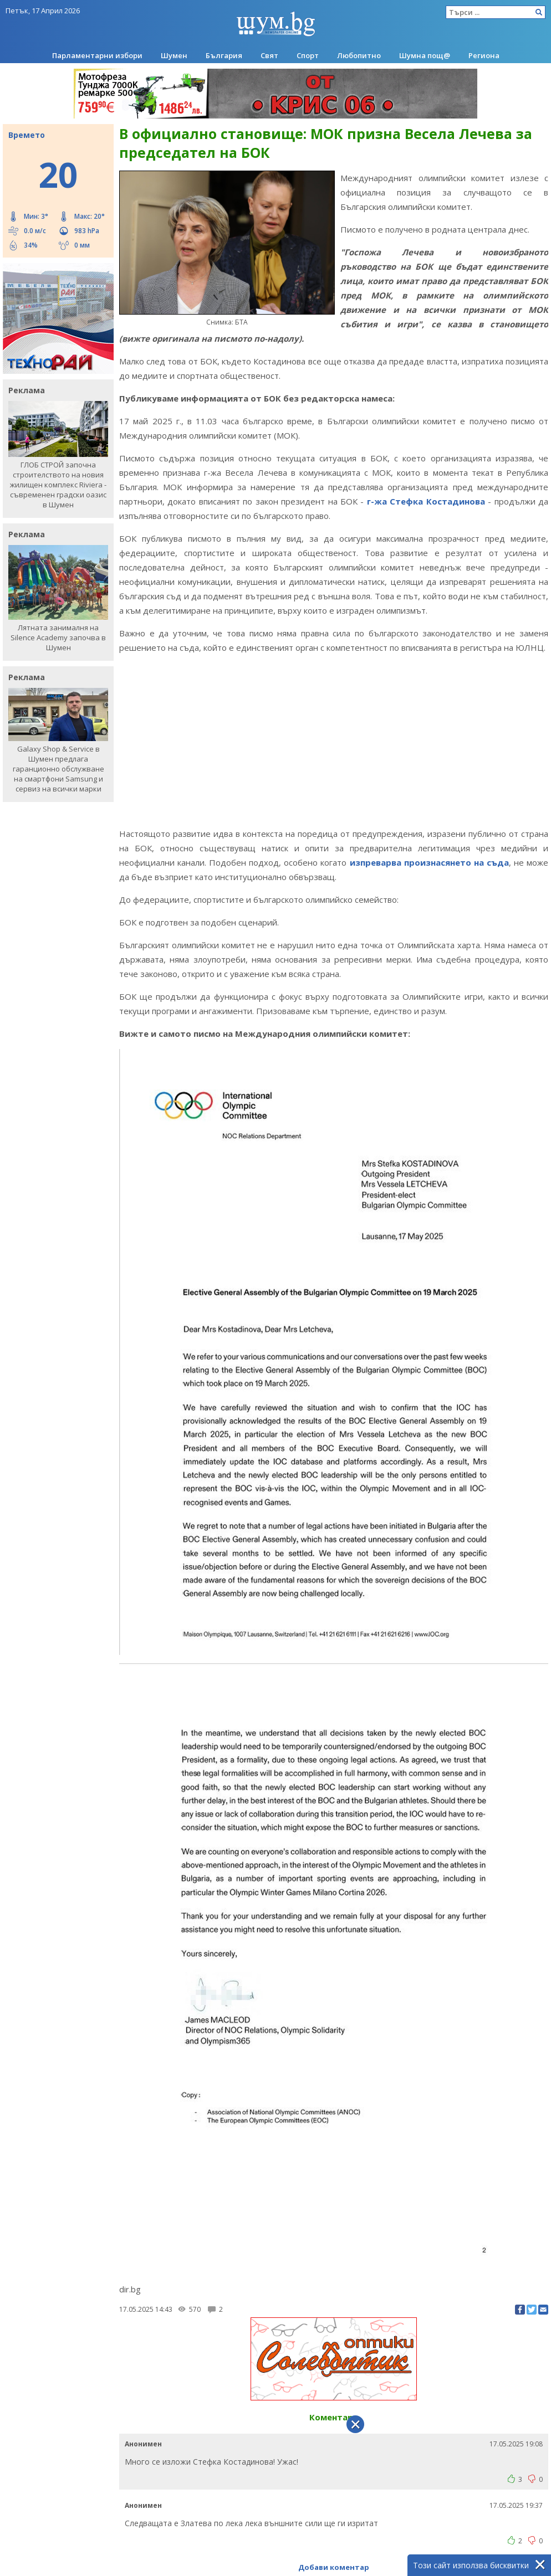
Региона (483, 55)
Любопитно (359, 55)
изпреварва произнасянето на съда (429, 862)
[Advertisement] (334, 740)
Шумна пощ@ (424, 55)
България (224, 55)
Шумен (174, 55)
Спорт (308, 55)
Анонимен (143, 2444)
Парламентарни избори (97, 55)
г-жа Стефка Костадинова (424, 501)
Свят (269, 55)
